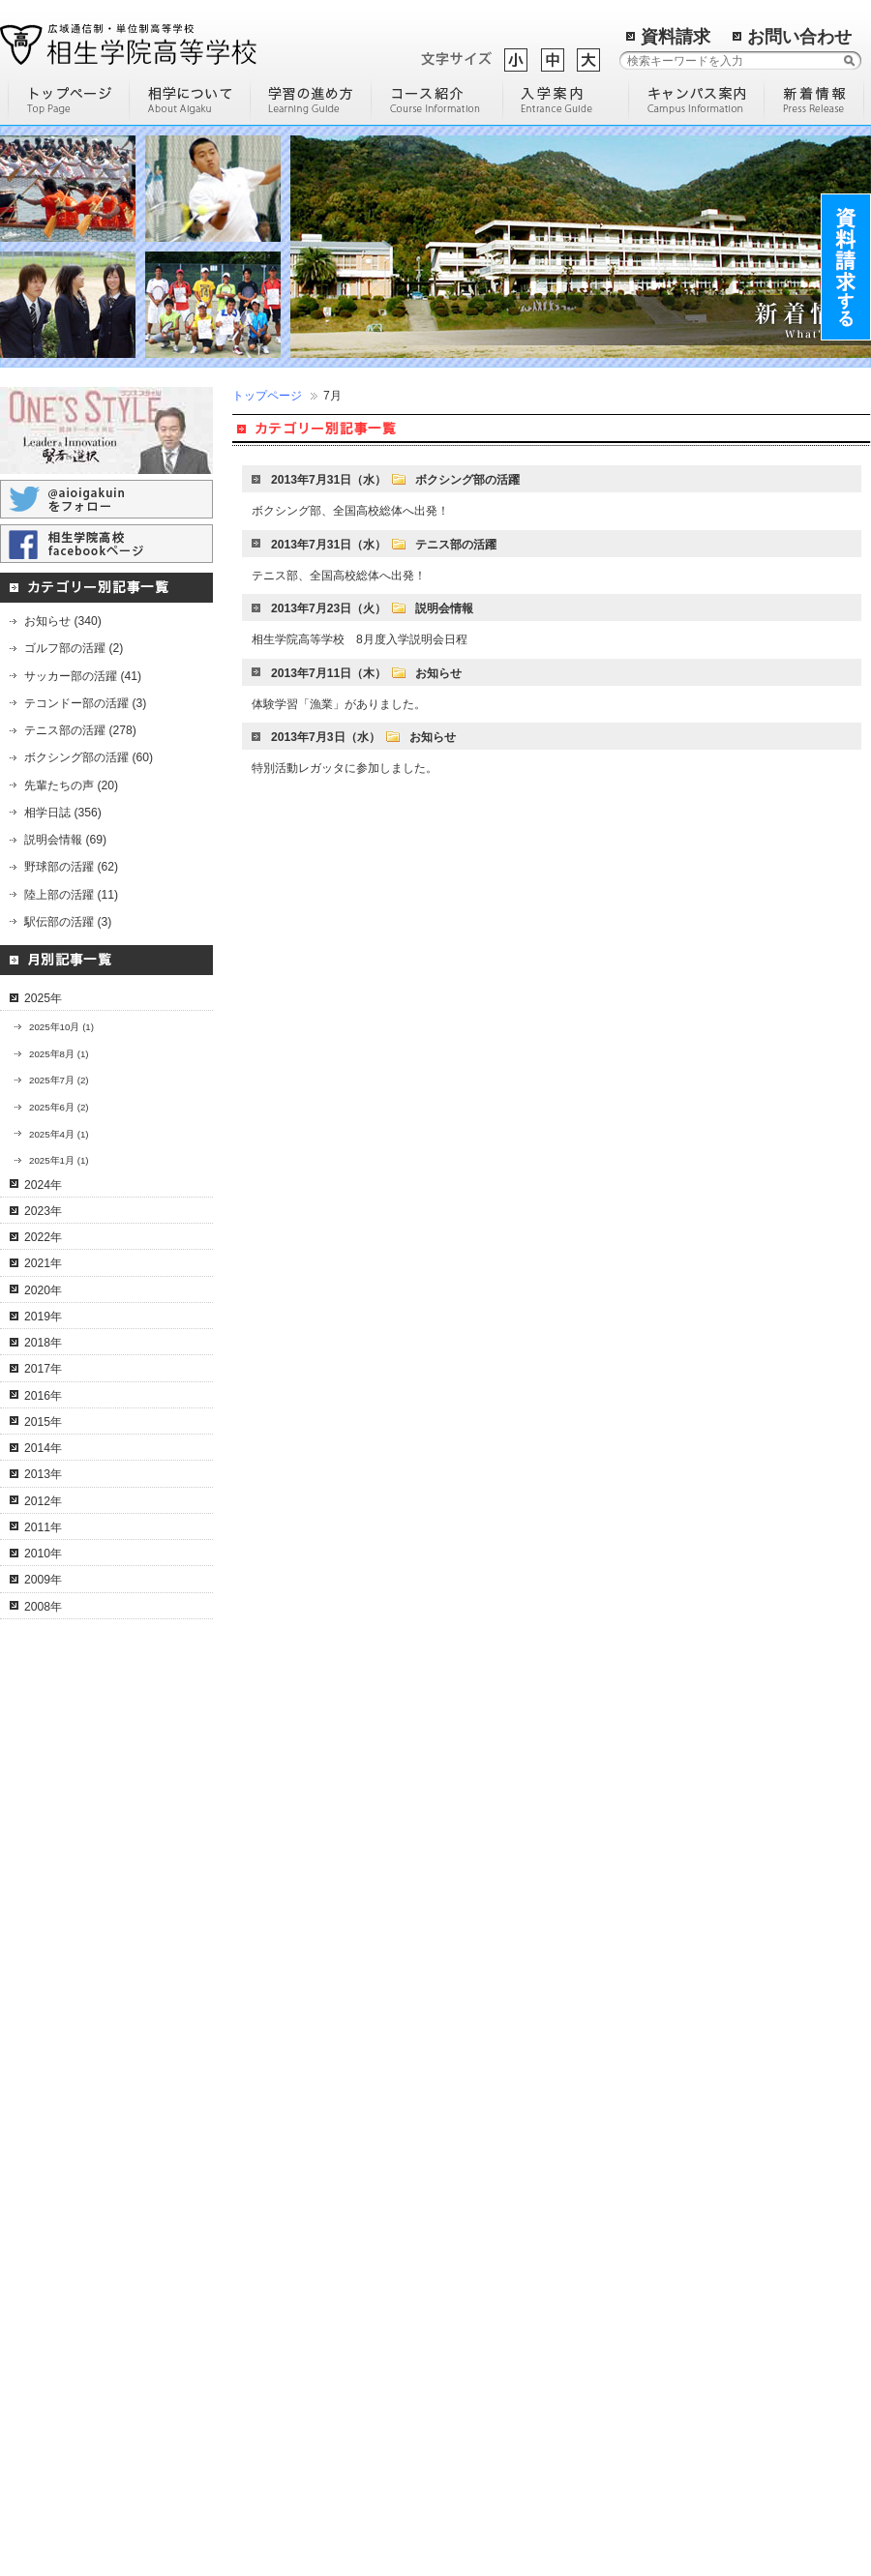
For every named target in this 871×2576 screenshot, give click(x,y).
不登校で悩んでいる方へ (294, 2406)
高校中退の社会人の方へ (294, 2383)
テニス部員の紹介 (68, 2219)
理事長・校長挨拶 (68, 1892)
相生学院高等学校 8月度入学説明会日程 (359, 639)
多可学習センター (692, 1962)
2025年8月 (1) (59, 1054)
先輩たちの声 (265, 2431)
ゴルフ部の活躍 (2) (73, 648)
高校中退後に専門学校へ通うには (510, 2081)
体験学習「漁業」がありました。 (339, 704)
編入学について (479, 1938)
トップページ (267, 395)
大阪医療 (669, 2266)
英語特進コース (271, 2032)
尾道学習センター (692, 2079)
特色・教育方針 (63, 1868)
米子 (658, 2313)
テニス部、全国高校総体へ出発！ (339, 575)
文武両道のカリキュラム (86, 2196)
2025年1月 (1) (59, 1160)
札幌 (658, 2243)
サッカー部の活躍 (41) (82, 676)
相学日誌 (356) (63, 812)
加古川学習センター (698, 1938)
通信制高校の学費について (508, 2138)
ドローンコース (271, 1938)
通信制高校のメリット (80, 2008)
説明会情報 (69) (65, 839)
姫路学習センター (692, 1915)
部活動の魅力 (473, 1844)
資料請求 (675, 36)
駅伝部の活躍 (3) (67, 922)
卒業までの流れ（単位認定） (97, 2032)
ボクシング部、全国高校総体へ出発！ (350, 511)
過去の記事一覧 (579, 2423)
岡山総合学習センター (704, 2172)
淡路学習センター (692, 2126)
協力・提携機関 (63, 1938)
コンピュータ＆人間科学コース (311, 1892)
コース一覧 (259, 1844)
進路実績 (253, 2524)
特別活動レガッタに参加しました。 (344, 768)
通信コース (259, 1868)
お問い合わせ (799, 36)
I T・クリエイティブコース (301, 1915)
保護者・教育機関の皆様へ (300, 2477)
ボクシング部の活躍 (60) (88, 757)
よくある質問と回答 (74, 2102)
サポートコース (271, 2079)
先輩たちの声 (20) (71, 785)
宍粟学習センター (692, 1892)
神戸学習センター (692, 2009)
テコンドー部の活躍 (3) (85, 703)
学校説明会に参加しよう (502, 2185)
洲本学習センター (692, 2103)
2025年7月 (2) (59, 1080)
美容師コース (265, 2172)
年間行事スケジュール (80, 2055)
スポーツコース (271, 2126)
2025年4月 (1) (59, 1134)
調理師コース (265, 2149)
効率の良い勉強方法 (490, 1915)
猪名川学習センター (698, 2149)
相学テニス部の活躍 (74, 2172)
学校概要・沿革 (63, 1844)
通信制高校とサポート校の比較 (519, 2050)
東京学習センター (692, 2055)
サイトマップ (475, 2447)
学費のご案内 (265, 2454)
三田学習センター (692, 2032)
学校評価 (461, 2208)
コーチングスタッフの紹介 (92, 2242)
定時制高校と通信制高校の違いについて (510, 2017)
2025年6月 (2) (59, 1107)
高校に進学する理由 (490, 1892)
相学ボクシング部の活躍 (86, 2382)
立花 (658, 2289)
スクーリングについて (80, 2079)
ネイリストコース (276, 1985)
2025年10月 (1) (61, 1027)
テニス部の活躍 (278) (80, 730)
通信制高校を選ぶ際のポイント (519, 1985)
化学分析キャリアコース (294, 2197)
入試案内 (253, 2500)
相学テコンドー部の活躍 (86, 2452)
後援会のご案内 (63, 1915)
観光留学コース (271, 2220)
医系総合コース (271, 2243)
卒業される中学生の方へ (294, 2337)
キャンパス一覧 (687, 1844)
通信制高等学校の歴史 (496, 1868)
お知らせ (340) (63, 621)
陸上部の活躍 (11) (71, 895)
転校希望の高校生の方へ (294, 2360)
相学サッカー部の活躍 (80, 2313)
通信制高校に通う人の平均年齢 (519, 2161)
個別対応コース (271, 2055)
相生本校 (669, 1868)
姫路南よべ (675, 2337)
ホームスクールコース (288, 2103)
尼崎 (658, 2383)
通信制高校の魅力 (484, 1962)
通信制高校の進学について (508, 2114)
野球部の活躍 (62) (71, 866)
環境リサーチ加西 (692, 2360)
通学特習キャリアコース (294, 1962)
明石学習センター (692, 1985)
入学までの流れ (271, 2313)
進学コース (259, 2009)
